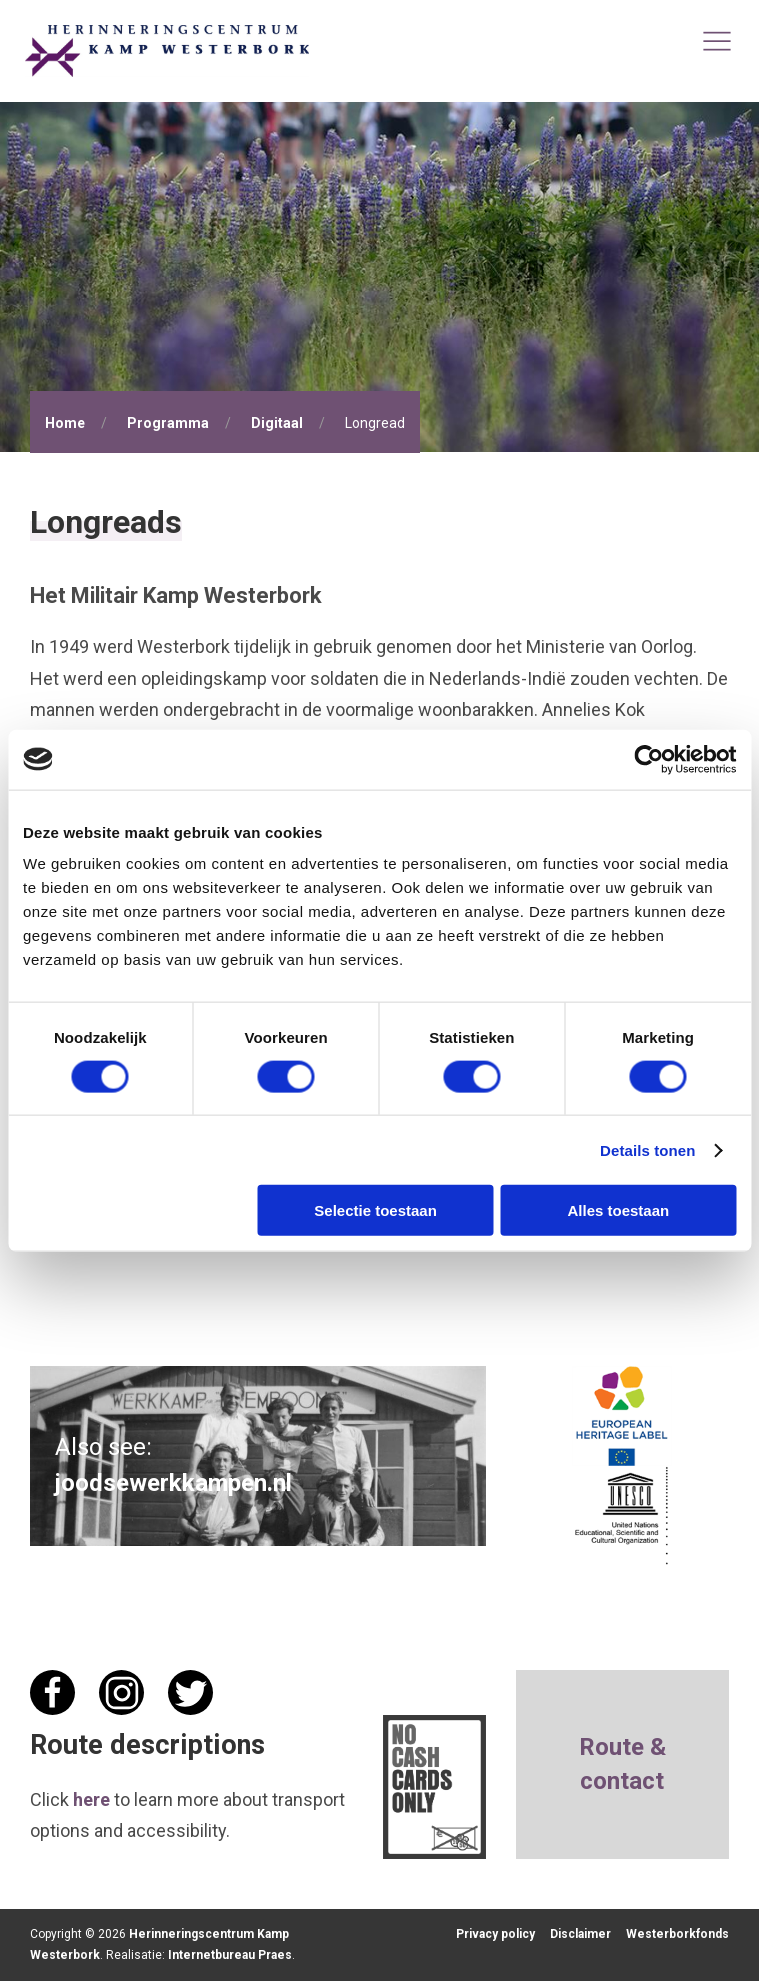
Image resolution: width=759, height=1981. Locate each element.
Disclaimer (580, 1934)
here (91, 1799)
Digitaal (277, 423)
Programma (168, 423)
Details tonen (647, 1149)
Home (65, 423)
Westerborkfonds (677, 1934)
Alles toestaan (619, 1210)
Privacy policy (495, 1934)
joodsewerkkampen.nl (173, 1483)
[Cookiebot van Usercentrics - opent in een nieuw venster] (648, 759)
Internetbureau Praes (230, 1955)
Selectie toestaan (375, 1210)
